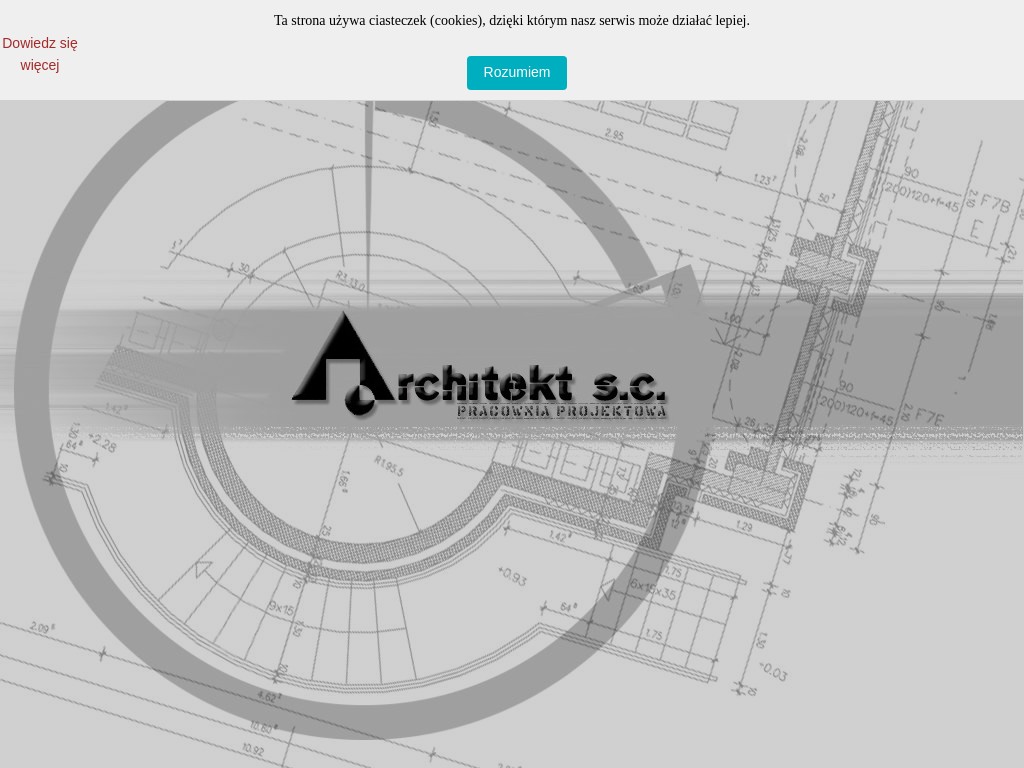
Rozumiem (517, 72)
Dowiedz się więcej (39, 45)
